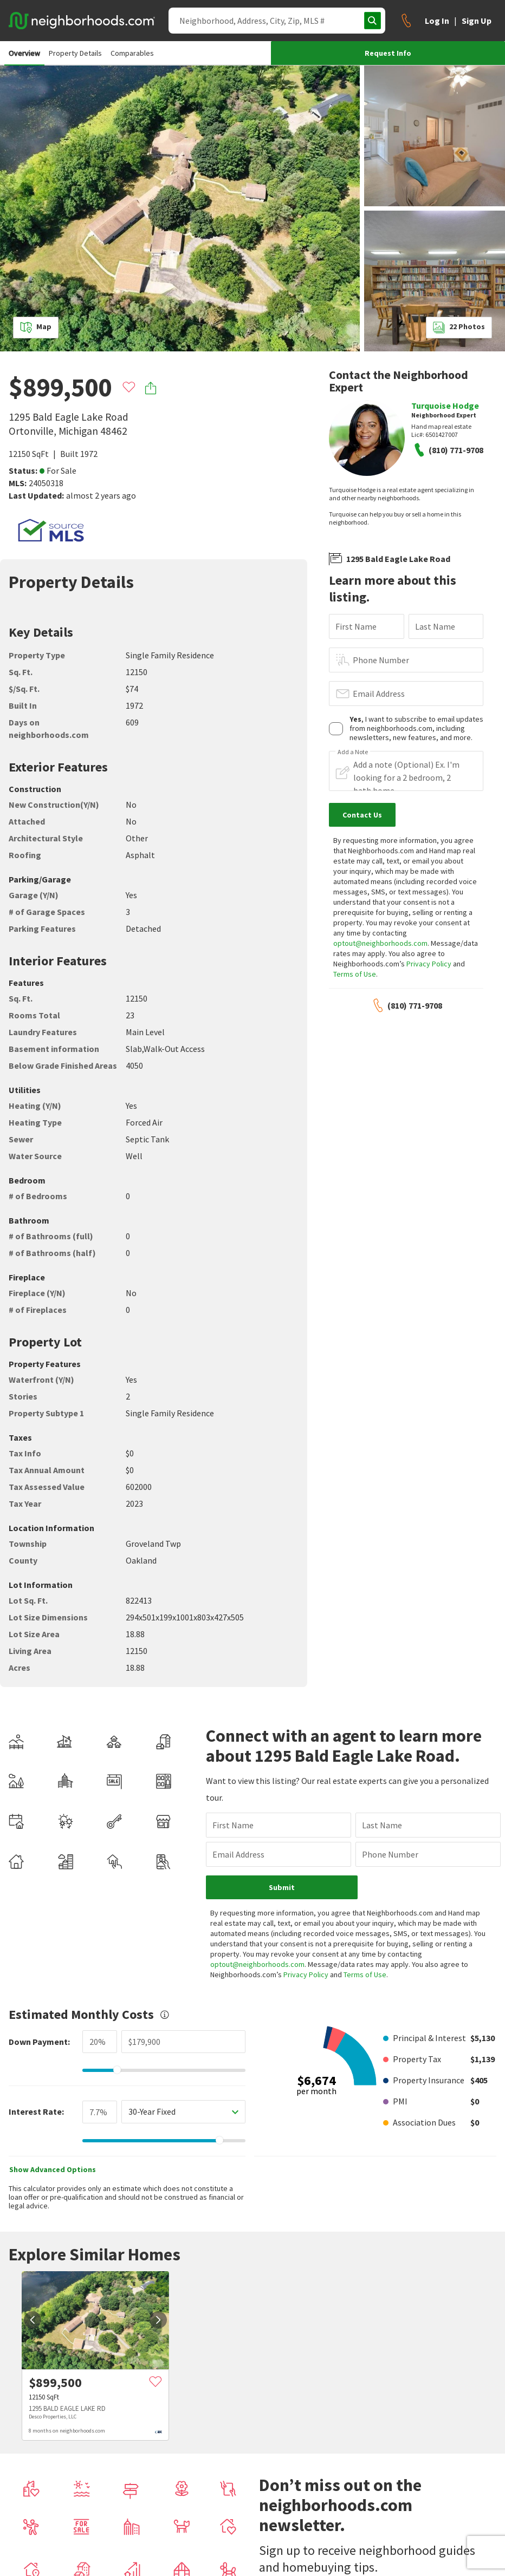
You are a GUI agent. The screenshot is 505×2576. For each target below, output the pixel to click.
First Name (356, 626)
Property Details (75, 53)
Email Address (379, 693)
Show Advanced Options (52, 2169)
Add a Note (353, 752)
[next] (158, 2320)
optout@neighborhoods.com (380, 943)
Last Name (435, 626)
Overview (24, 53)
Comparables (132, 53)
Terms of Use (354, 974)
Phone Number (381, 660)
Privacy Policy (428, 964)
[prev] (32, 2320)
